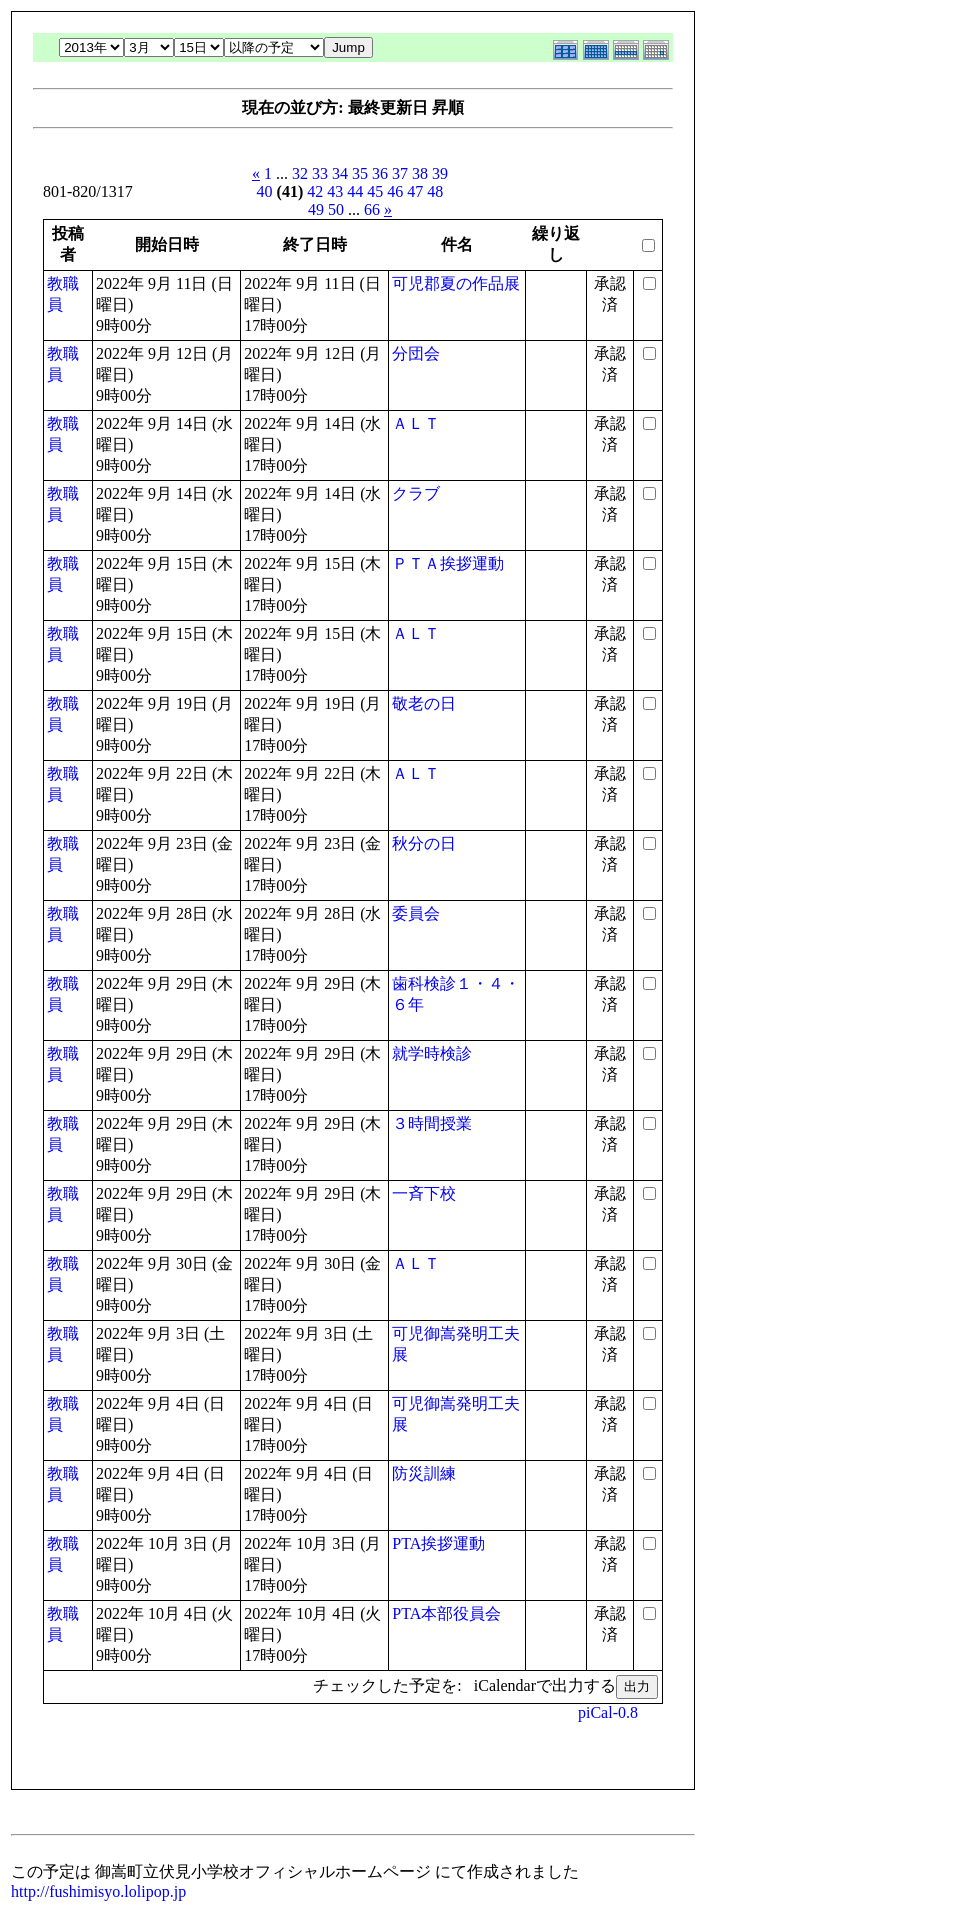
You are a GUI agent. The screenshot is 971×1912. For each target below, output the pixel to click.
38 (420, 173)
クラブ (416, 493)
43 (335, 191)
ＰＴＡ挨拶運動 (448, 563)
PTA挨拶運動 (438, 1543)
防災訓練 (424, 1473)
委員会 (416, 913)
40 (265, 191)
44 (355, 191)
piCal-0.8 (608, 1712)
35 (360, 173)
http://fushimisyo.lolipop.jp (98, 1891)
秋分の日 (424, 843)
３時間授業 (432, 1123)
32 (300, 173)
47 (415, 191)
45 (375, 191)
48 (435, 191)
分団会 (416, 353)
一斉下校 (424, 1193)
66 (372, 209)
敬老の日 (424, 703)
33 (320, 173)
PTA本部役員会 (446, 1613)
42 (315, 191)
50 (336, 209)
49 (316, 209)
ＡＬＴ (416, 423)
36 (380, 173)
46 (395, 191)
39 (440, 173)
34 (340, 173)
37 (400, 173)
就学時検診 (432, 1053)
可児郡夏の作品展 (456, 283)
